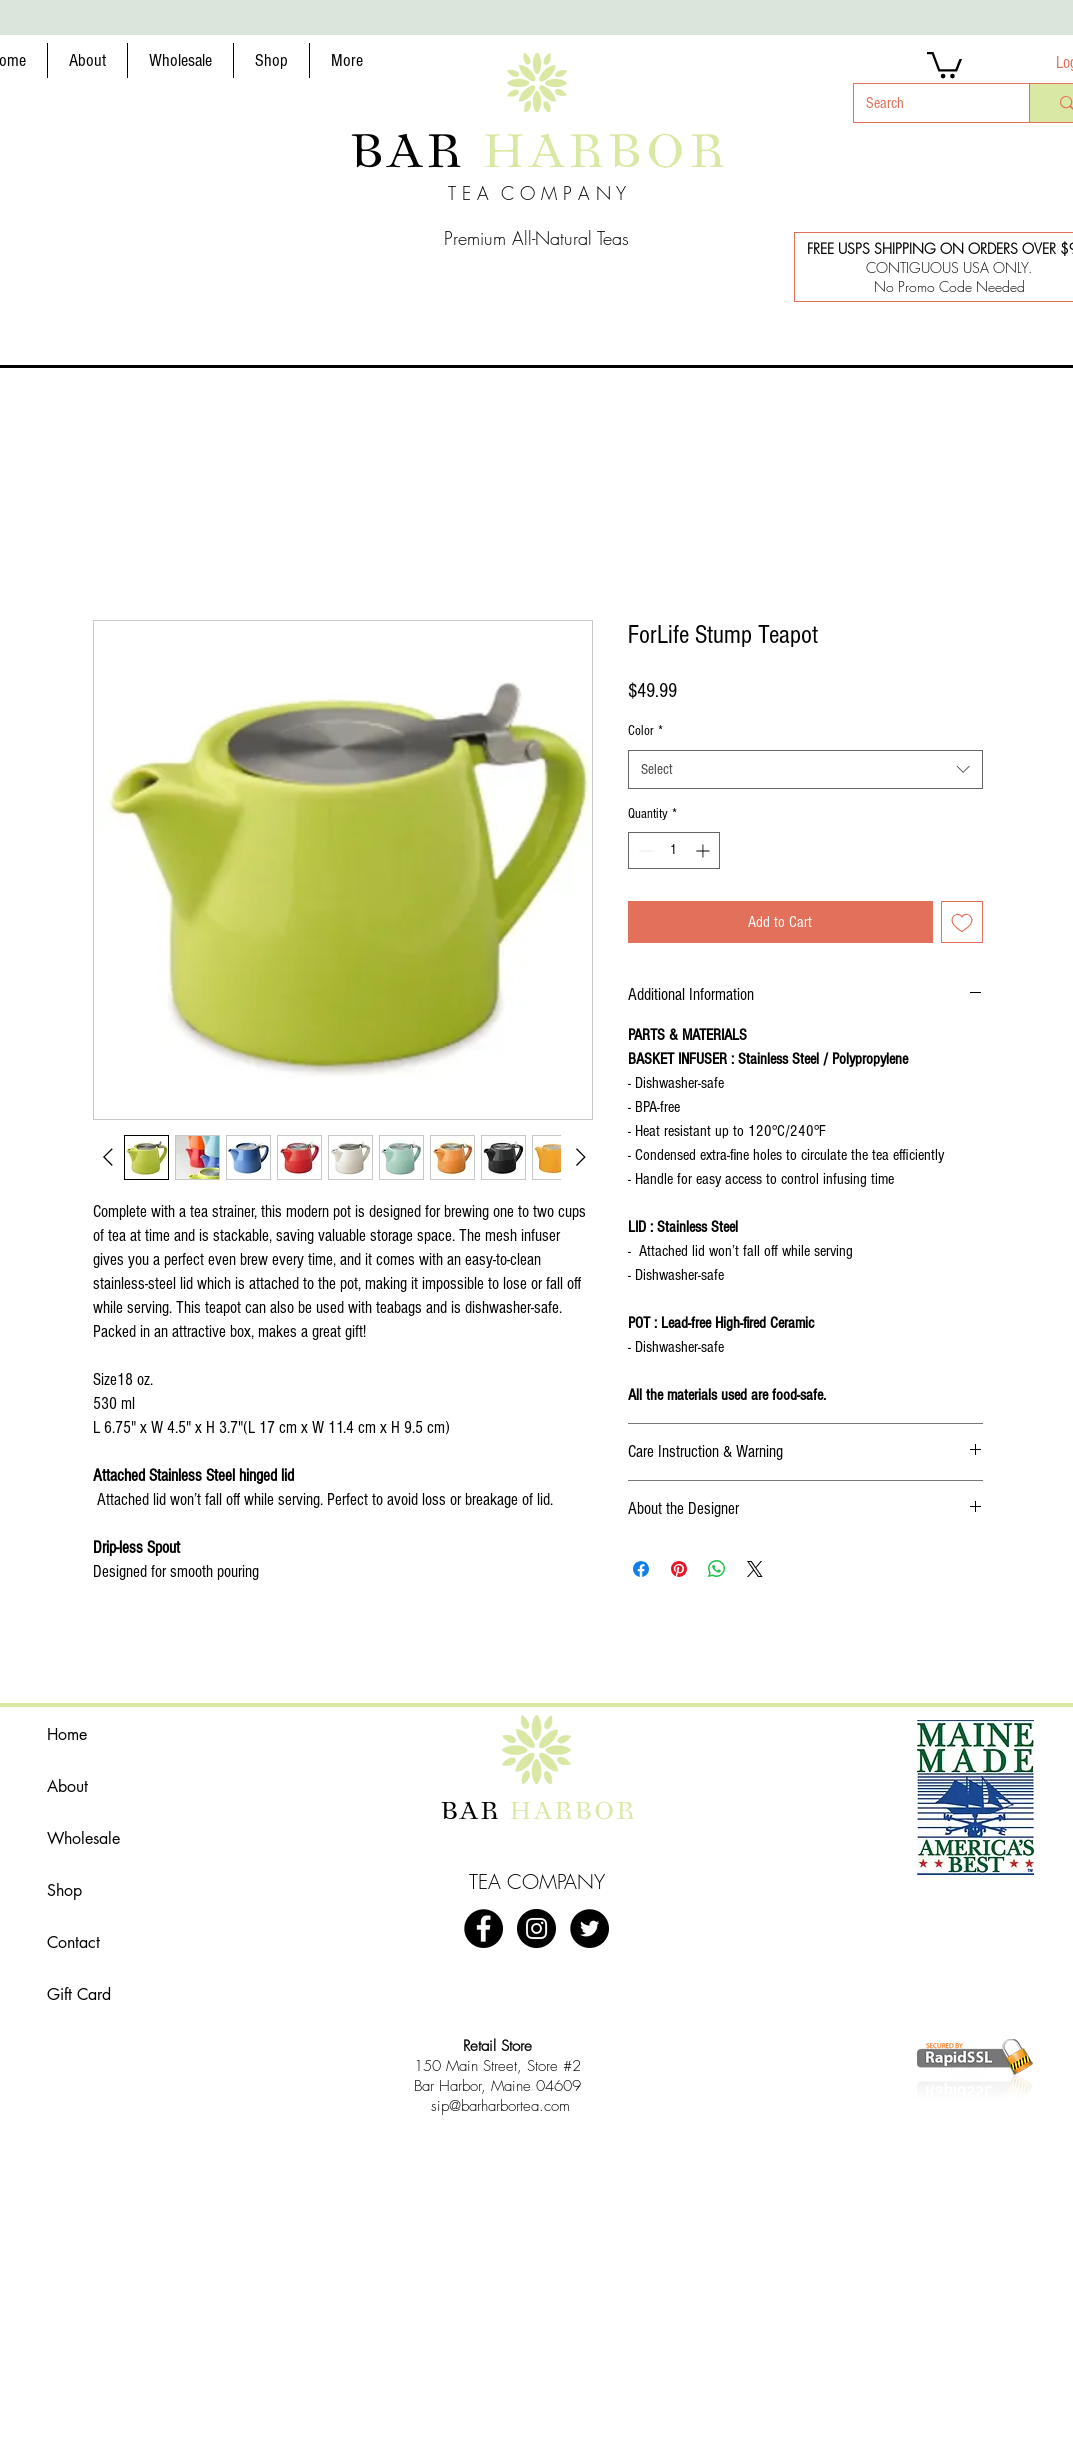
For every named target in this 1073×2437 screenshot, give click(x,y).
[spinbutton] (674, 850)
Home (67, 1734)
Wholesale (83, 1838)
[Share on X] (755, 1569)
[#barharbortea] (536, 1928)
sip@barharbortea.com (500, 2106)
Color (645, 731)
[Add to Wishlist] (962, 922)
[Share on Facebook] (641, 1569)
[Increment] (704, 850)
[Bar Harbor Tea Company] (483, 1928)
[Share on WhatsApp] (717, 1569)
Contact (73, 1942)
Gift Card (79, 1994)
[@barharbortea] (589, 1928)
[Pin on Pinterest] (679, 1569)
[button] (87, 60)
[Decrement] (643, 850)
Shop (64, 1890)
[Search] (927, 103)
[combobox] (805, 769)
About (67, 1786)
